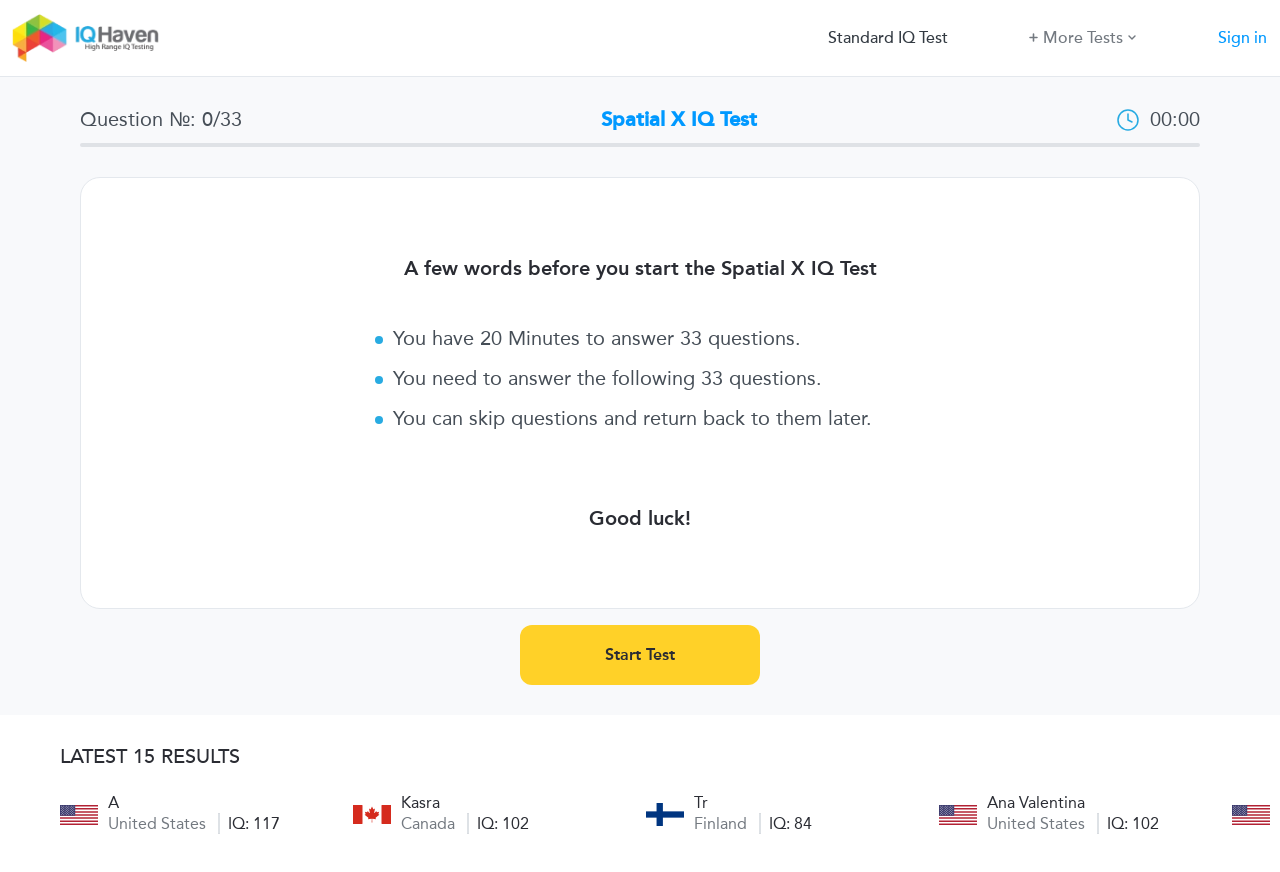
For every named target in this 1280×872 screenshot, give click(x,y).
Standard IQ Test (888, 38)
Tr (701, 802)
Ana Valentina (1036, 802)
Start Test (640, 654)
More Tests (1082, 36)
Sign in (1242, 38)
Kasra (420, 802)
